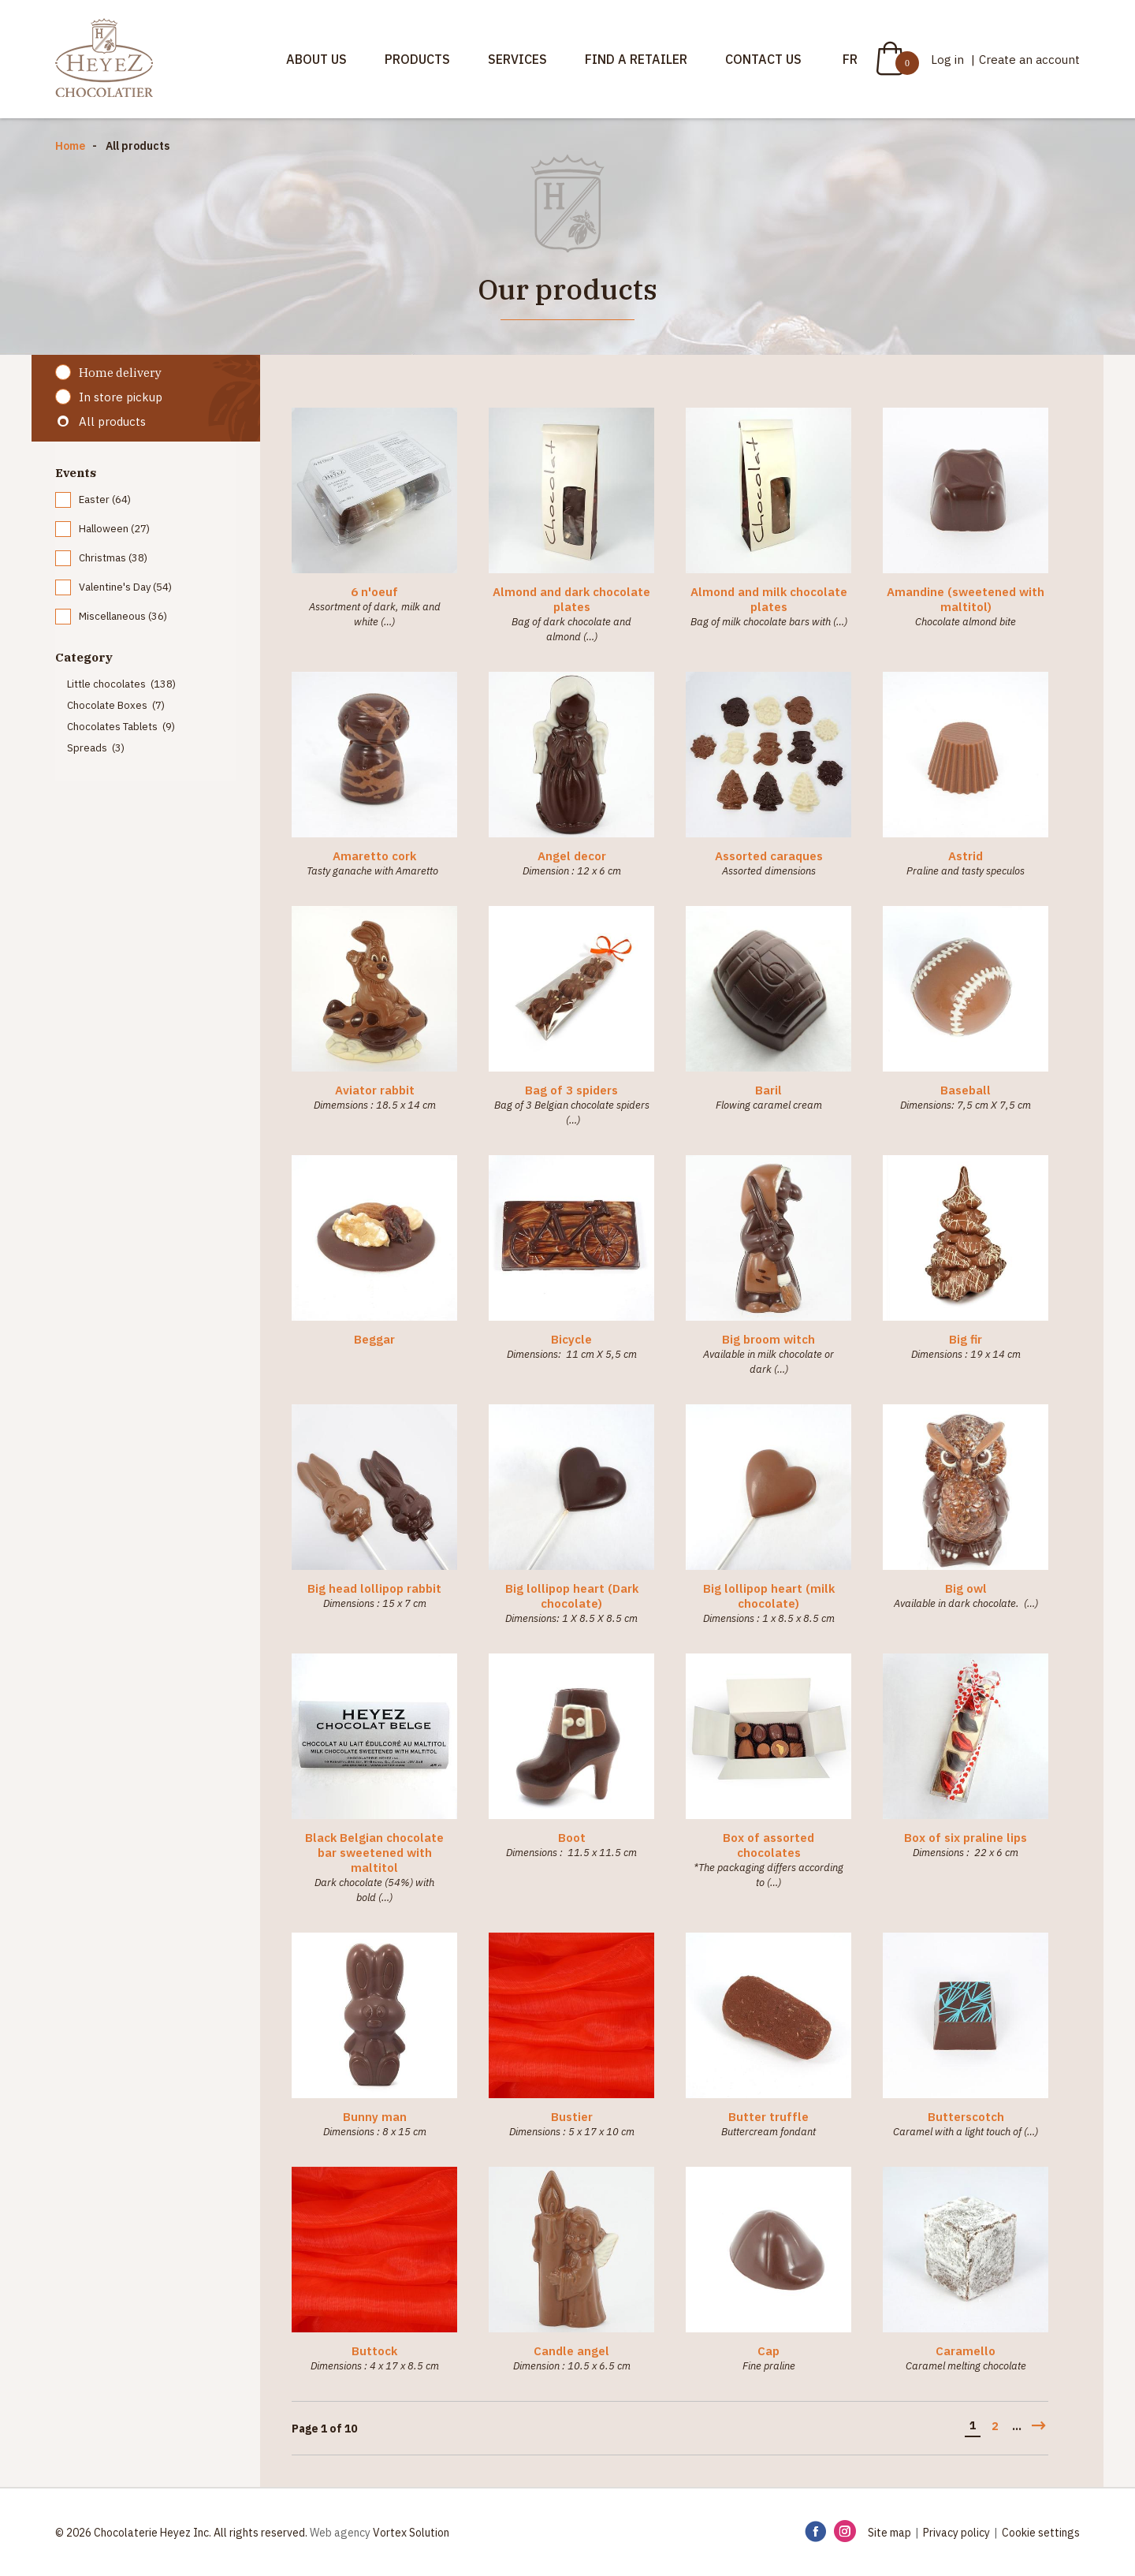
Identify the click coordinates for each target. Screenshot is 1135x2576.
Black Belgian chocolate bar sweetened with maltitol (374, 1852)
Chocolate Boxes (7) (116, 705)
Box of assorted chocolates (768, 1845)
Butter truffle (768, 2116)
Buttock (374, 2350)
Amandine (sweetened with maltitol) (965, 599)
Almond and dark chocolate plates (571, 599)
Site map (889, 2533)
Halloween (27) (114, 528)
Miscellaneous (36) (123, 616)
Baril (768, 1090)
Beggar (374, 1339)
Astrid (965, 855)
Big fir (965, 1339)
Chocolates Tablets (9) (121, 726)
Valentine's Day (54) (125, 587)
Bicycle (571, 1339)
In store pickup (120, 397)
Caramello (965, 2350)
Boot (572, 1837)
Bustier (572, 2116)
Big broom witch (768, 1339)
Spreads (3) (96, 748)
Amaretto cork (374, 855)
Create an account (1029, 59)
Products (417, 59)
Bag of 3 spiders (571, 1090)
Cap (768, 2350)
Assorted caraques (769, 855)
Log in (949, 59)
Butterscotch (966, 2116)
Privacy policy (956, 2533)
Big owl (966, 1588)
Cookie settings (1041, 2533)
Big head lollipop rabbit (374, 1588)
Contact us (763, 59)
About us (316, 59)
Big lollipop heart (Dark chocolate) (571, 1596)
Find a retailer (636, 59)
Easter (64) (105, 499)
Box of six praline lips (965, 1837)
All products (112, 421)
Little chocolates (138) (121, 684)
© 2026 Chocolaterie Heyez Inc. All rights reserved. (181, 2533)
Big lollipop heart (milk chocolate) (769, 1596)
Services (517, 59)
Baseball (965, 1090)
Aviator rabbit (375, 1090)
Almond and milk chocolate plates (768, 599)
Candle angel (571, 2350)
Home (70, 146)
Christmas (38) (113, 558)
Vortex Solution (411, 2533)
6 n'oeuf (374, 591)
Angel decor (572, 855)
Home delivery (120, 372)
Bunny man (375, 2116)
